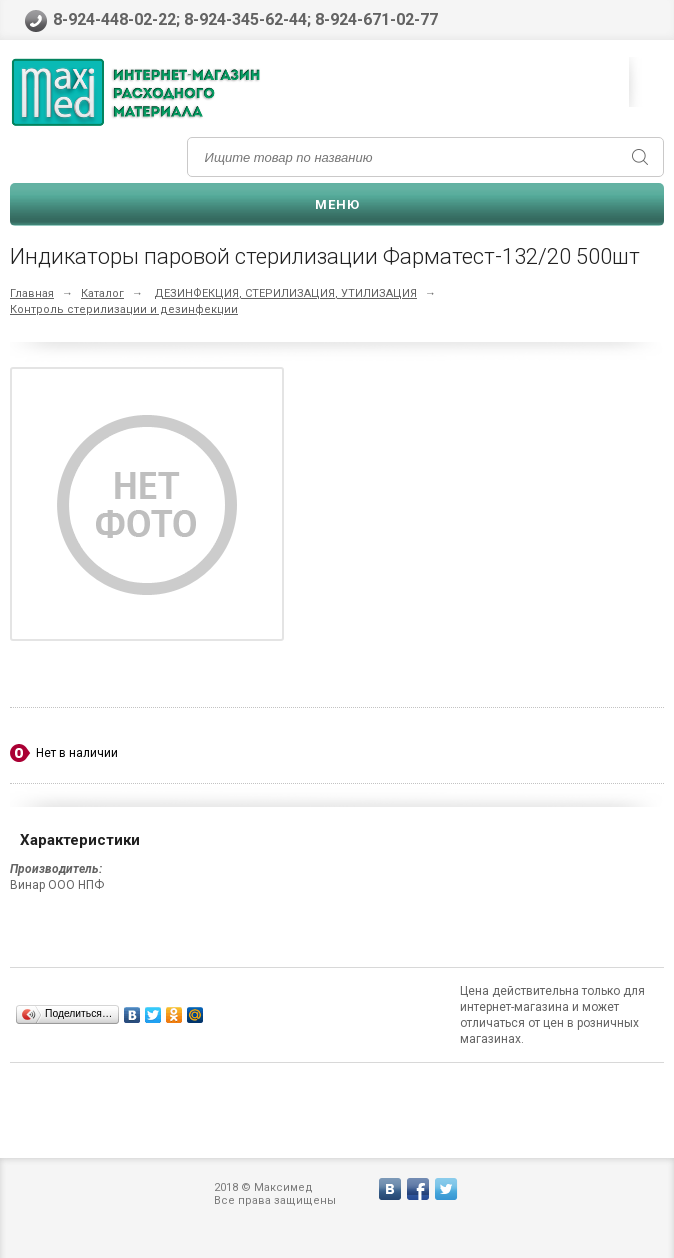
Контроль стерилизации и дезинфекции (124, 309)
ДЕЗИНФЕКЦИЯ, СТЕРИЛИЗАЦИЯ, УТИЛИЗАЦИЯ (285, 293)
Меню (337, 204)
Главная (32, 293)
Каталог (102, 293)
